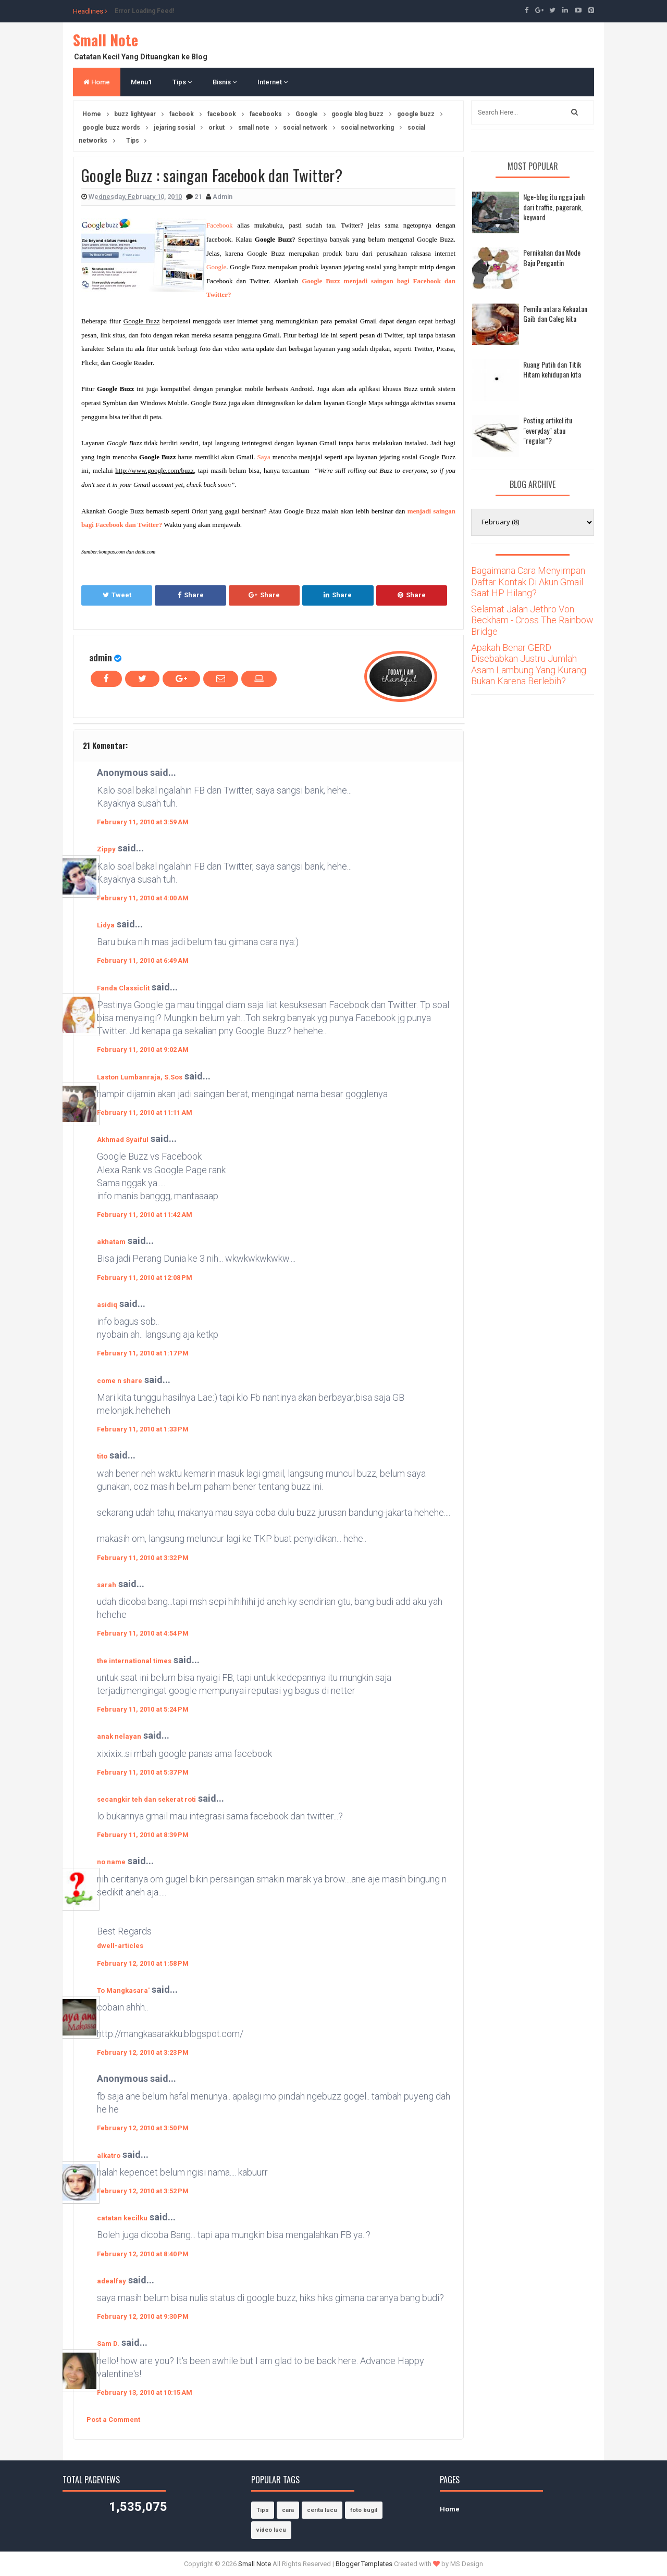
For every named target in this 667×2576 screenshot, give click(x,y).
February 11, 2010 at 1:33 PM (143, 1429)
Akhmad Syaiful (123, 1140)
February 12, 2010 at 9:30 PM (143, 2316)
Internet (272, 82)
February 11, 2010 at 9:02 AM (143, 1049)
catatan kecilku (122, 2218)
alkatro (108, 2155)
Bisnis (225, 82)
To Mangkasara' (123, 1990)
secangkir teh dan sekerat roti (146, 1799)
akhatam (111, 1242)
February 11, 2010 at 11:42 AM (144, 1214)
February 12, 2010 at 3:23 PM (143, 2052)
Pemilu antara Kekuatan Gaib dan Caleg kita (555, 313)
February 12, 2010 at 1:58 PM (143, 1963)
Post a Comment (113, 2419)
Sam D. (108, 2343)
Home (96, 82)
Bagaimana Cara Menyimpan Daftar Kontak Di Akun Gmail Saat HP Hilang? (528, 581)
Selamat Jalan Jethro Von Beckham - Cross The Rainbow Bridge (532, 620)
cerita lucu (322, 2510)
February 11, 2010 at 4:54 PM (143, 1633)
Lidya (106, 925)
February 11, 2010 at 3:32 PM (143, 1558)
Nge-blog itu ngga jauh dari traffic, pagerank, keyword (554, 206)
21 (198, 196)
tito (102, 1456)
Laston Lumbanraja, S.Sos (139, 1077)
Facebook (219, 225)
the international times (134, 1661)
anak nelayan (119, 1736)
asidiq (107, 1305)
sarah (106, 1585)
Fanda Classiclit (123, 988)
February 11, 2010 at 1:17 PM (143, 1353)
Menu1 (141, 82)
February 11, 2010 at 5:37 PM (143, 1772)
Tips (182, 82)
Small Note (105, 40)
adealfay (111, 2281)
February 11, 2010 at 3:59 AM (143, 822)
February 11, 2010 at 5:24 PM (143, 1709)
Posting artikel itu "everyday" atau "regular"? (547, 430)
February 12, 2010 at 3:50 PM (143, 2128)
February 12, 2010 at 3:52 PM (143, 2191)
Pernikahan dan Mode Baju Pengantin (551, 257)
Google (216, 267)
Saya (263, 457)
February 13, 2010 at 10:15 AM (144, 2392)
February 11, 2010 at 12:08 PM (144, 1277)
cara (288, 2510)
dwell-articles (120, 1946)
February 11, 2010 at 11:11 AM (144, 1112)
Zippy (106, 849)
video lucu (271, 2530)
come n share (119, 1381)
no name (111, 1862)
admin (100, 657)
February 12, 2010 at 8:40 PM (143, 2254)
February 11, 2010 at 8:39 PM (143, 1835)
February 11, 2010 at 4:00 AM (143, 898)
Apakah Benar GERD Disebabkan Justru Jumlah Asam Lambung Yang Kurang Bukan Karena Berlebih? (528, 664)
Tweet (117, 595)
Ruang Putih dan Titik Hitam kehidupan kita (552, 369)
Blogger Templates (364, 2564)
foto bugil (363, 2510)
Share (191, 595)
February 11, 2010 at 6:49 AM (143, 960)
